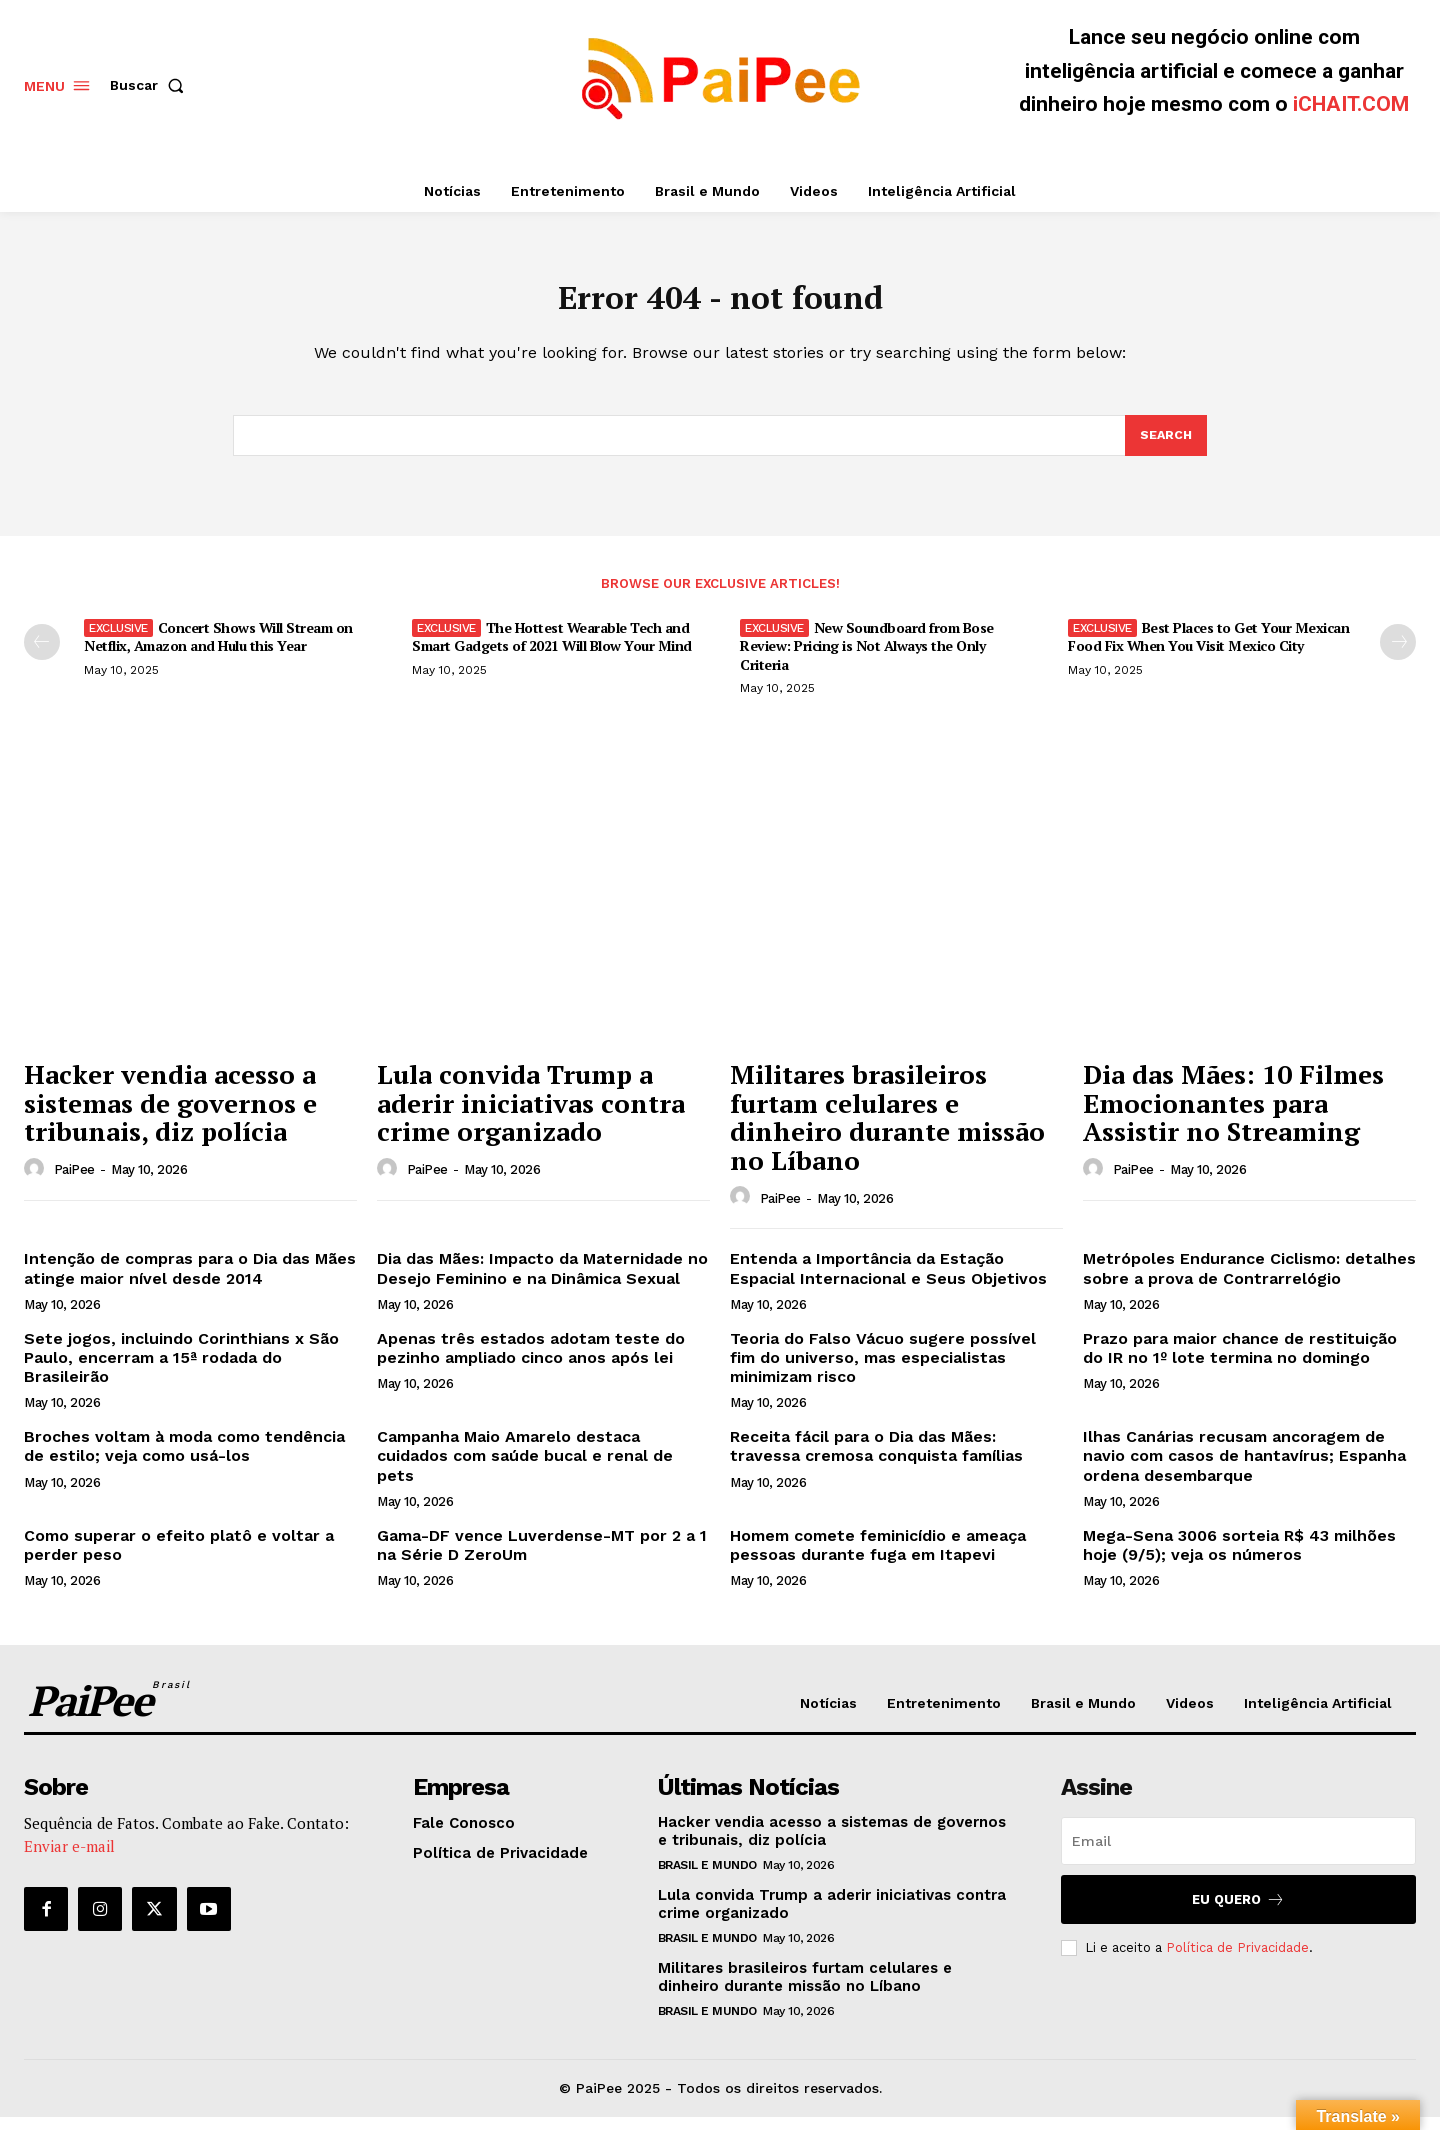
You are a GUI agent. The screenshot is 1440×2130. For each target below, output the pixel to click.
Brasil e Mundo (707, 1878)
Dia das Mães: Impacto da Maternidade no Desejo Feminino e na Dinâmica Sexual (542, 1281)
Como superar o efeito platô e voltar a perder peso (179, 1558)
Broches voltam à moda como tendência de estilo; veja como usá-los (184, 1459)
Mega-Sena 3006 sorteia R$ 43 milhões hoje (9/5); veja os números (1239, 1558)
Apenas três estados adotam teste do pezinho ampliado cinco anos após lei (531, 1361)
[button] (151, 85)
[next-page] (1398, 655)
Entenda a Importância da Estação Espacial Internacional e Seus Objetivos (888, 1281)
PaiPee (74, 1182)
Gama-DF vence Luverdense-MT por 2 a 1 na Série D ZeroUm (542, 1558)
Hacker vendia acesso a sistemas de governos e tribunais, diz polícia (170, 1115)
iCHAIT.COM (1351, 104)
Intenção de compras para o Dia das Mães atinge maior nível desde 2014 (190, 1281)
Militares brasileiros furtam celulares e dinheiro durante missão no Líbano (887, 1130)
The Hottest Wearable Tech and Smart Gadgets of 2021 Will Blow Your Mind (552, 649)
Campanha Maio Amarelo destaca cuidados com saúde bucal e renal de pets (525, 1468)
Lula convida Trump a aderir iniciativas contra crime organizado (531, 1115)
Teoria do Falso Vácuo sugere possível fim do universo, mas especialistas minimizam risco (883, 1370)
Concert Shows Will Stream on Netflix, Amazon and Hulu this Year (218, 649)
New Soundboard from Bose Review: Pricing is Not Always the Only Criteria (867, 658)
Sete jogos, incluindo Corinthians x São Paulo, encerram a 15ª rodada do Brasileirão (181, 1370)
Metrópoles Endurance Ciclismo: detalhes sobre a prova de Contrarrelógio (1249, 1281)
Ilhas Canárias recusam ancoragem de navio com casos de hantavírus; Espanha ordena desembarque (1244, 1468)
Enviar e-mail (69, 1859)
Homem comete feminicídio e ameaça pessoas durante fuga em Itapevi (878, 1558)
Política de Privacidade (1237, 1960)
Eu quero (1238, 1912)
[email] (1238, 1854)
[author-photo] (37, 1182)
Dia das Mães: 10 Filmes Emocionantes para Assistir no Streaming (1233, 1115)
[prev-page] (42, 655)
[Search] (1165, 447)
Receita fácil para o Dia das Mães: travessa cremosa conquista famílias (876, 1459)
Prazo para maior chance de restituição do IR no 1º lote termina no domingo (1240, 1361)
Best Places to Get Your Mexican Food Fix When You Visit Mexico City (1208, 649)
